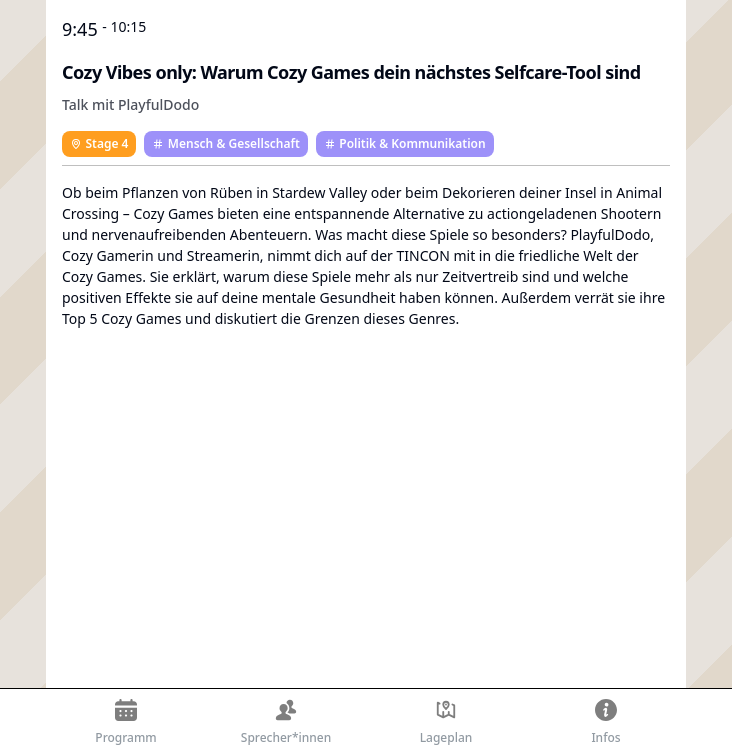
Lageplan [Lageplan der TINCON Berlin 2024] (446, 722)
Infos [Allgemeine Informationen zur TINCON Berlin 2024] (605, 722)
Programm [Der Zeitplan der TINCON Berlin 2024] (125, 722)
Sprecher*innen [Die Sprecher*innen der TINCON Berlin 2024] (286, 722)
